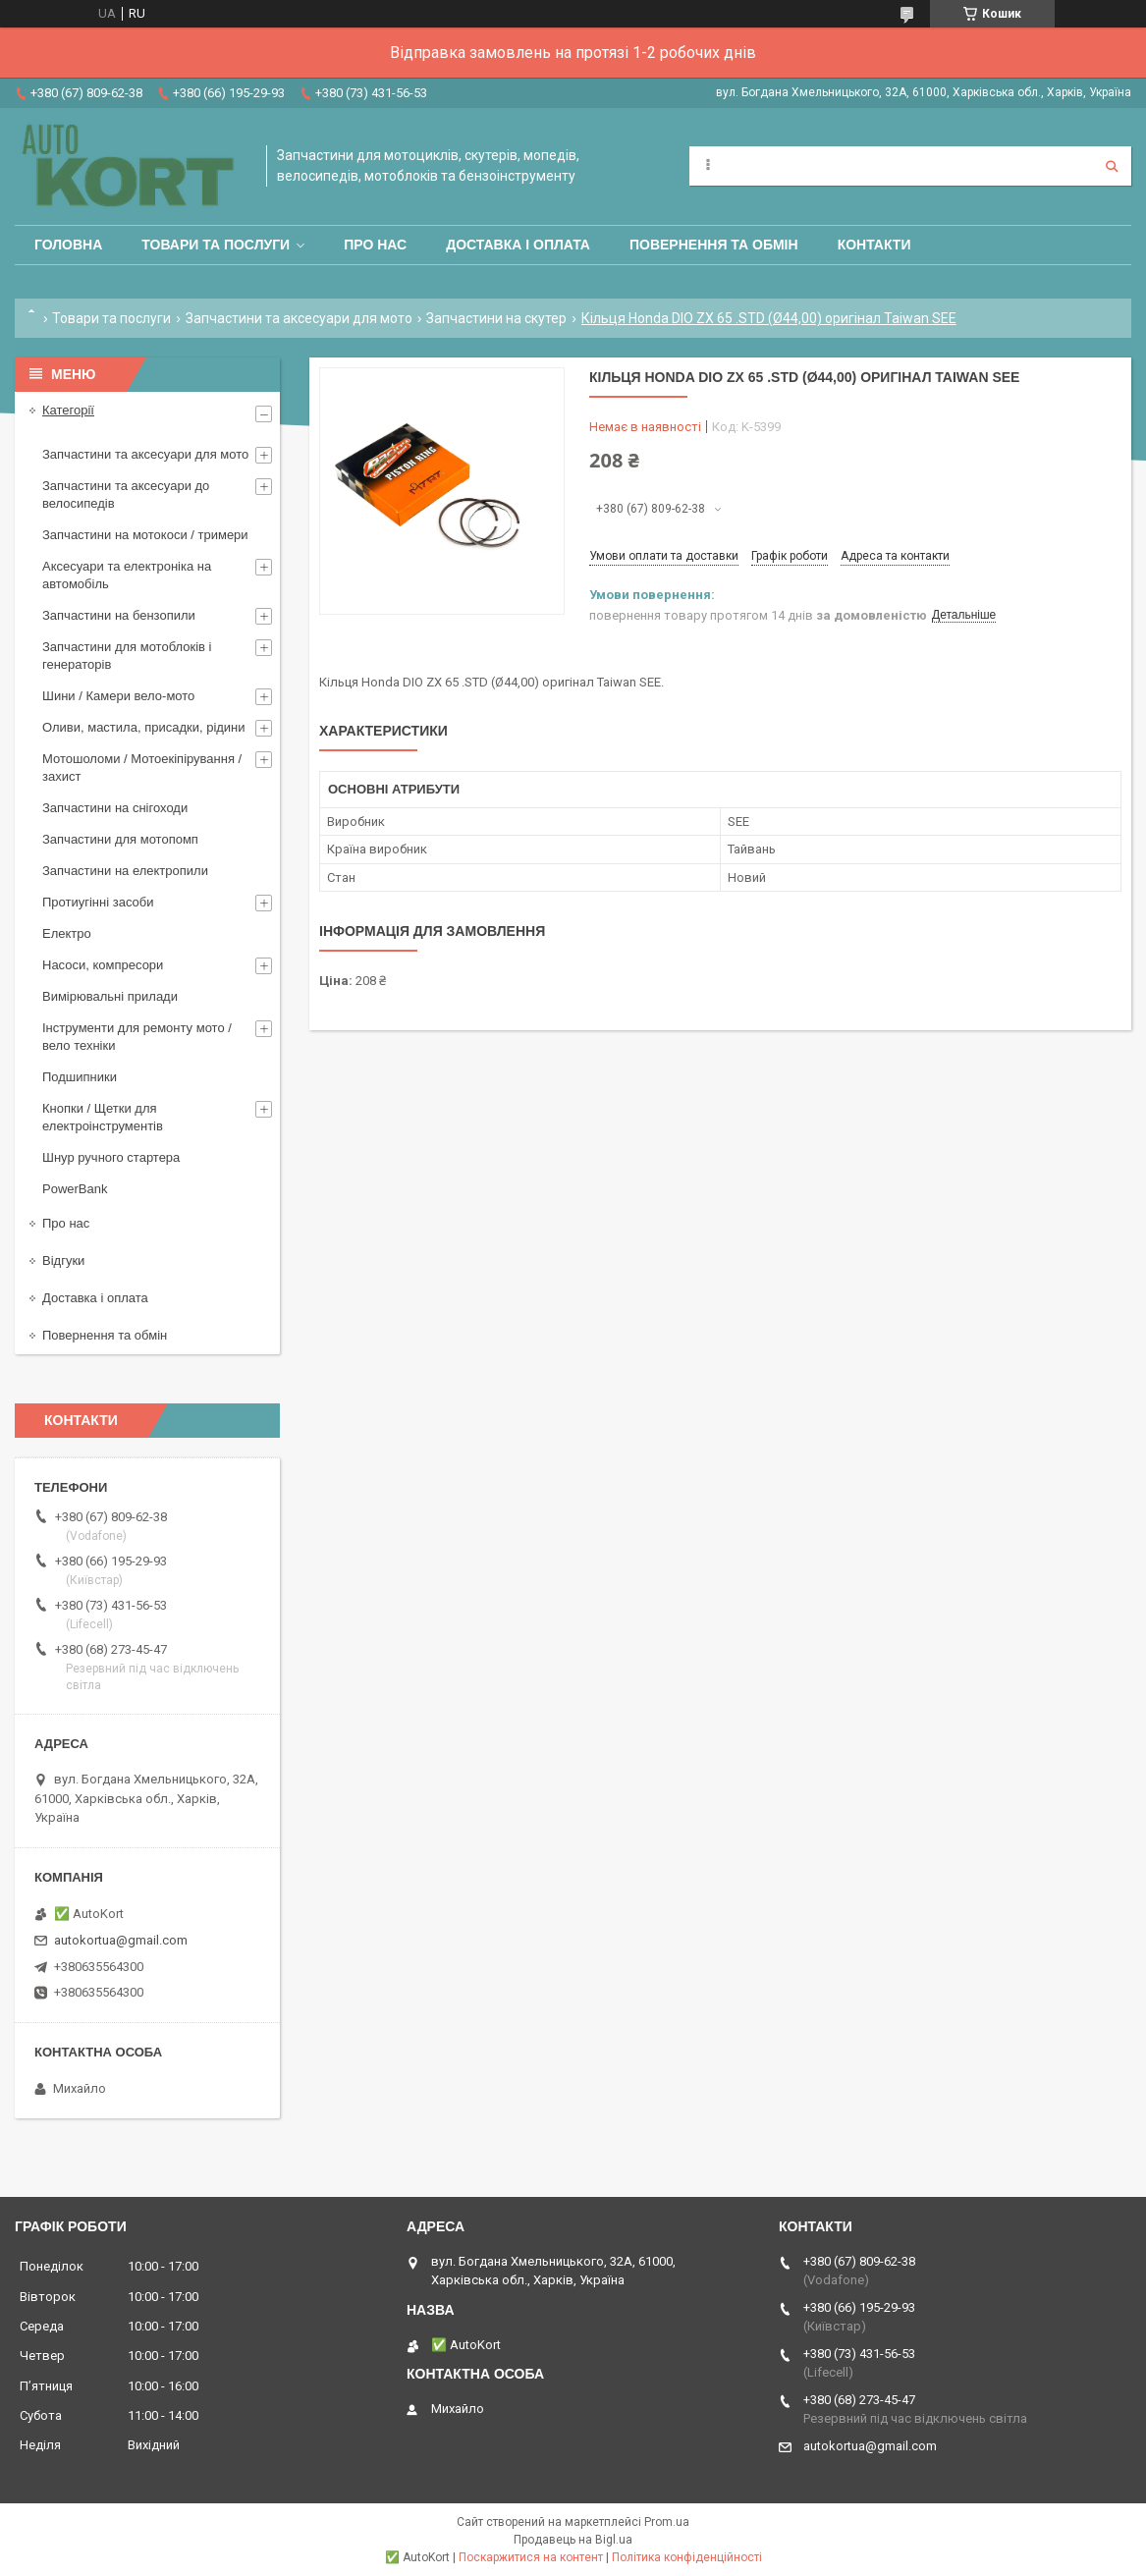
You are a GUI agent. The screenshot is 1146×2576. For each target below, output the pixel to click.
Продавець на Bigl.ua (573, 2540)
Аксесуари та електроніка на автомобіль (126, 575)
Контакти (874, 244)
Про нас (375, 244)
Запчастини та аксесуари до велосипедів (125, 494)
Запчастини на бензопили (118, 615)
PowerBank (74, 1188)
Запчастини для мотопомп (120, 839)
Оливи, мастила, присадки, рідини (144, 727)
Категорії (68, 410)
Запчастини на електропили (125, 870)
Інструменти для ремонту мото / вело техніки (137, 1036)
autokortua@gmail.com (121, 1940)
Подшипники (79, 1076)
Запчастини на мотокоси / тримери (145, 534)
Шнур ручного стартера (111, 1157)
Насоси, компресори (102, 965)
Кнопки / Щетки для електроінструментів (102, 1117)
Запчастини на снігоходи (115, 807)
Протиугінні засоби (98, 902)
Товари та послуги (215, 244)
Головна (68, 244)
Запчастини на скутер (496, 318)
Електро (66, 933)
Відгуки (63, 1260)
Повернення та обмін (713, 244)
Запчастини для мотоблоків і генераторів (126, 655)
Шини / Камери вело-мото (118, 695)
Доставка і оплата (518, 244)
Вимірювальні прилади (110, 996)
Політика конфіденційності (687, 2557)
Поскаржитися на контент (531, 2557)
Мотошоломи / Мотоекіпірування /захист (142, 767)
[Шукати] (1111, 166)
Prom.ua (666, 2522)
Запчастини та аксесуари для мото (299, 318)
